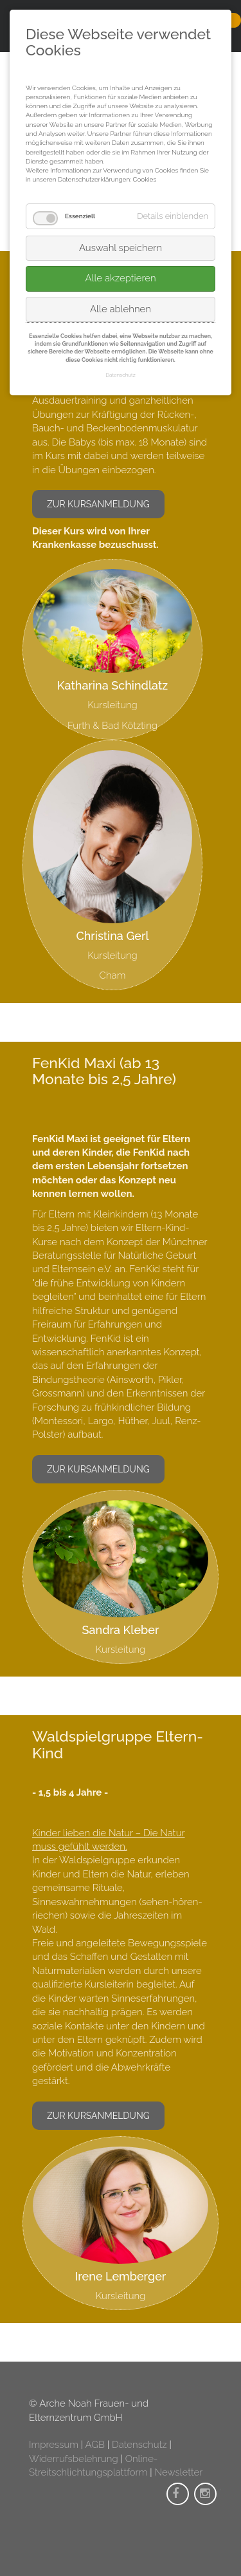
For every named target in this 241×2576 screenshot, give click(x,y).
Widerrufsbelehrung (73, 2459)
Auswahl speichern (120, 248)
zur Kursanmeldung (98, 504)
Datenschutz (139, 2444)
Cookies (145, 179)
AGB (95, 2444)
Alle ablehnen (120, 309)
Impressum (53, 2444)
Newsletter (178, 2472)
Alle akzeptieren (120, 278)
